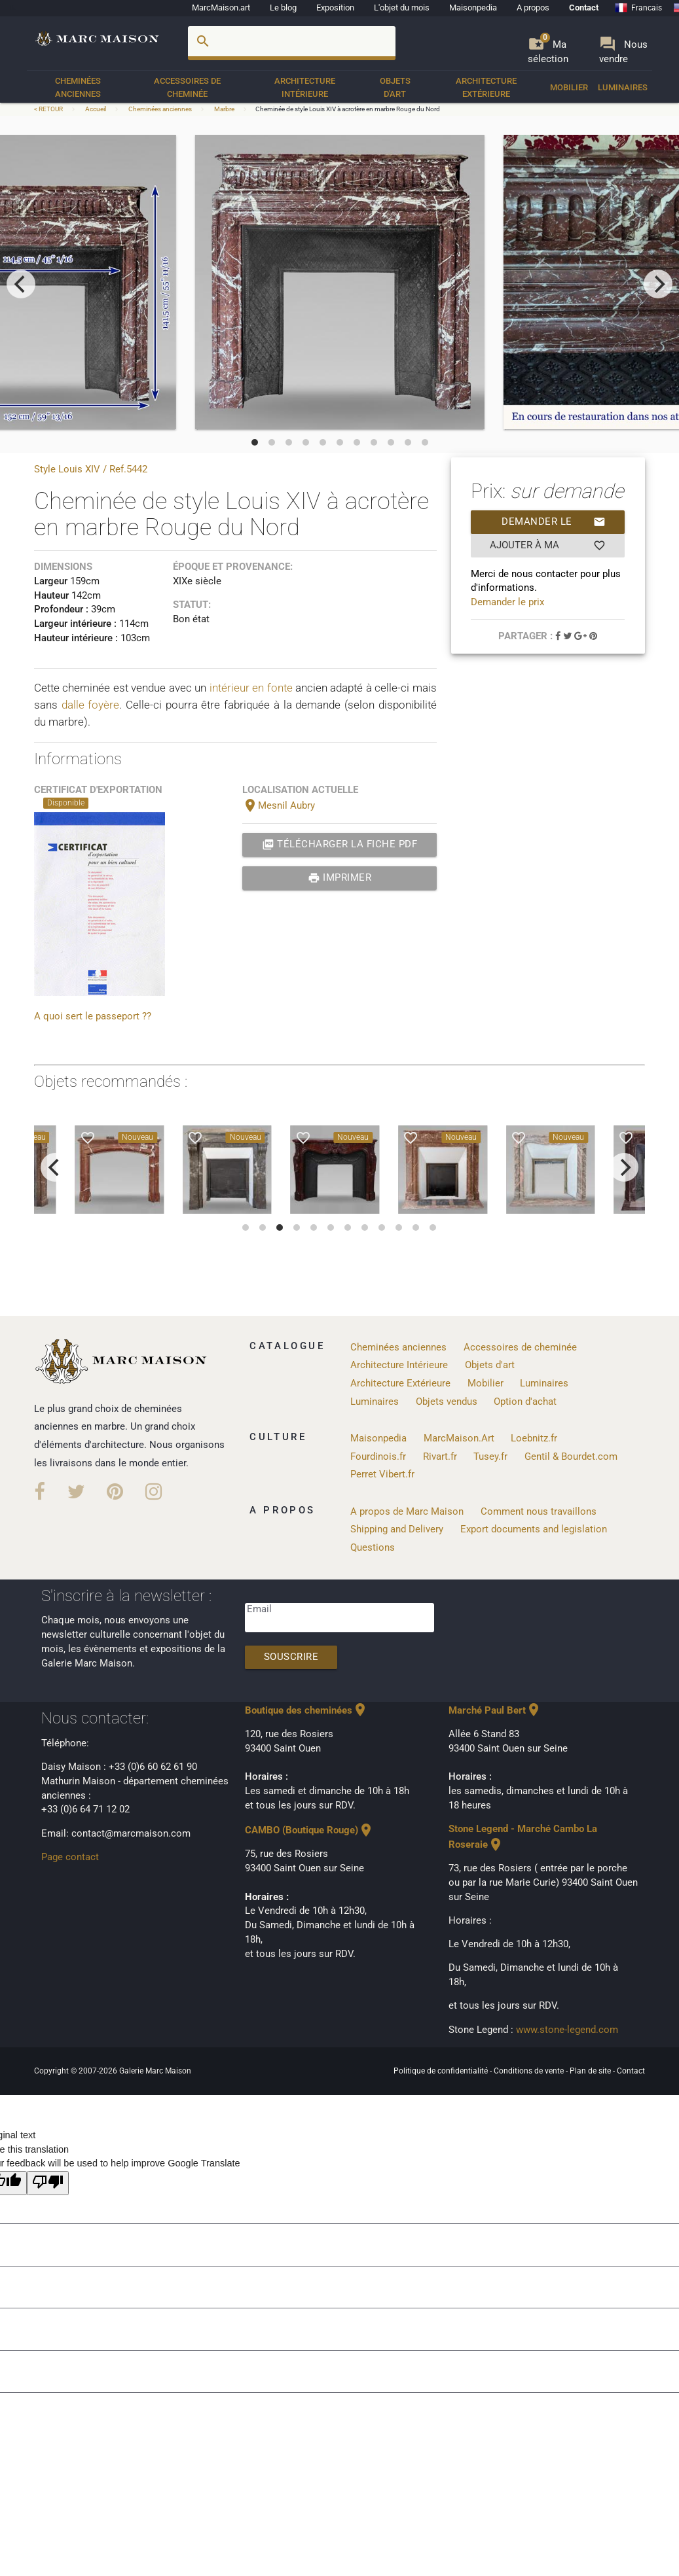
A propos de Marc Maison (407, 1511)
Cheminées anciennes (78, 87)
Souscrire (291, 1657)
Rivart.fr (440, 1456)
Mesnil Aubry (278, 805)
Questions (372, 1547)
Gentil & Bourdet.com (570, 1456)
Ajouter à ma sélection (548, 545)
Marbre (224, 109)
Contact (583, 7)
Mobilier (569, 87)
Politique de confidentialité (442, 2070)
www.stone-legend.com (567, 2030)
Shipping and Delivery (396, 1529)
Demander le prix (554, 522)
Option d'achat (525, 1401)
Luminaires (623, 87)
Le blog (283, 7)
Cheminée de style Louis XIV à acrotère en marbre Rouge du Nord (347, 109)
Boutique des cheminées (306, 1710)
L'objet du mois (402, 7)
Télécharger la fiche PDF (340, 844)
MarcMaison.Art (459, 1438)
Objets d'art (395, 87)
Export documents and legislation (533, 1529)
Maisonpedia (473, 7)
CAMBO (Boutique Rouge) (309, 1830)
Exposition (335, 7)
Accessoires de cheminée (187, 87)
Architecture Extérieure (486, 87)
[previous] (21, 284)
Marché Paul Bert (495, 1710)
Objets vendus (446, 1401)
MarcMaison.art (221, 7)
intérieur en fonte (251, 687)
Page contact (70, 1857)
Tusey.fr (490, 1456)
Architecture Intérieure (304, 87)
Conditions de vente (530, 2070)
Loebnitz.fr (534, 1438)
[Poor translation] (48, 2183)
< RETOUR (49, 109)
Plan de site (591, 2070)
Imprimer (340, 878)
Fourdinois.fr (378, 1456)
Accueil (95, 109)
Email (259, 1609)
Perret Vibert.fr (382, 1474)
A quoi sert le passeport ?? (92, 1016)
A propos (533, 7)
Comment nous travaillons (538, 1511)
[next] (658, 284)
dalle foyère (91, 704)
